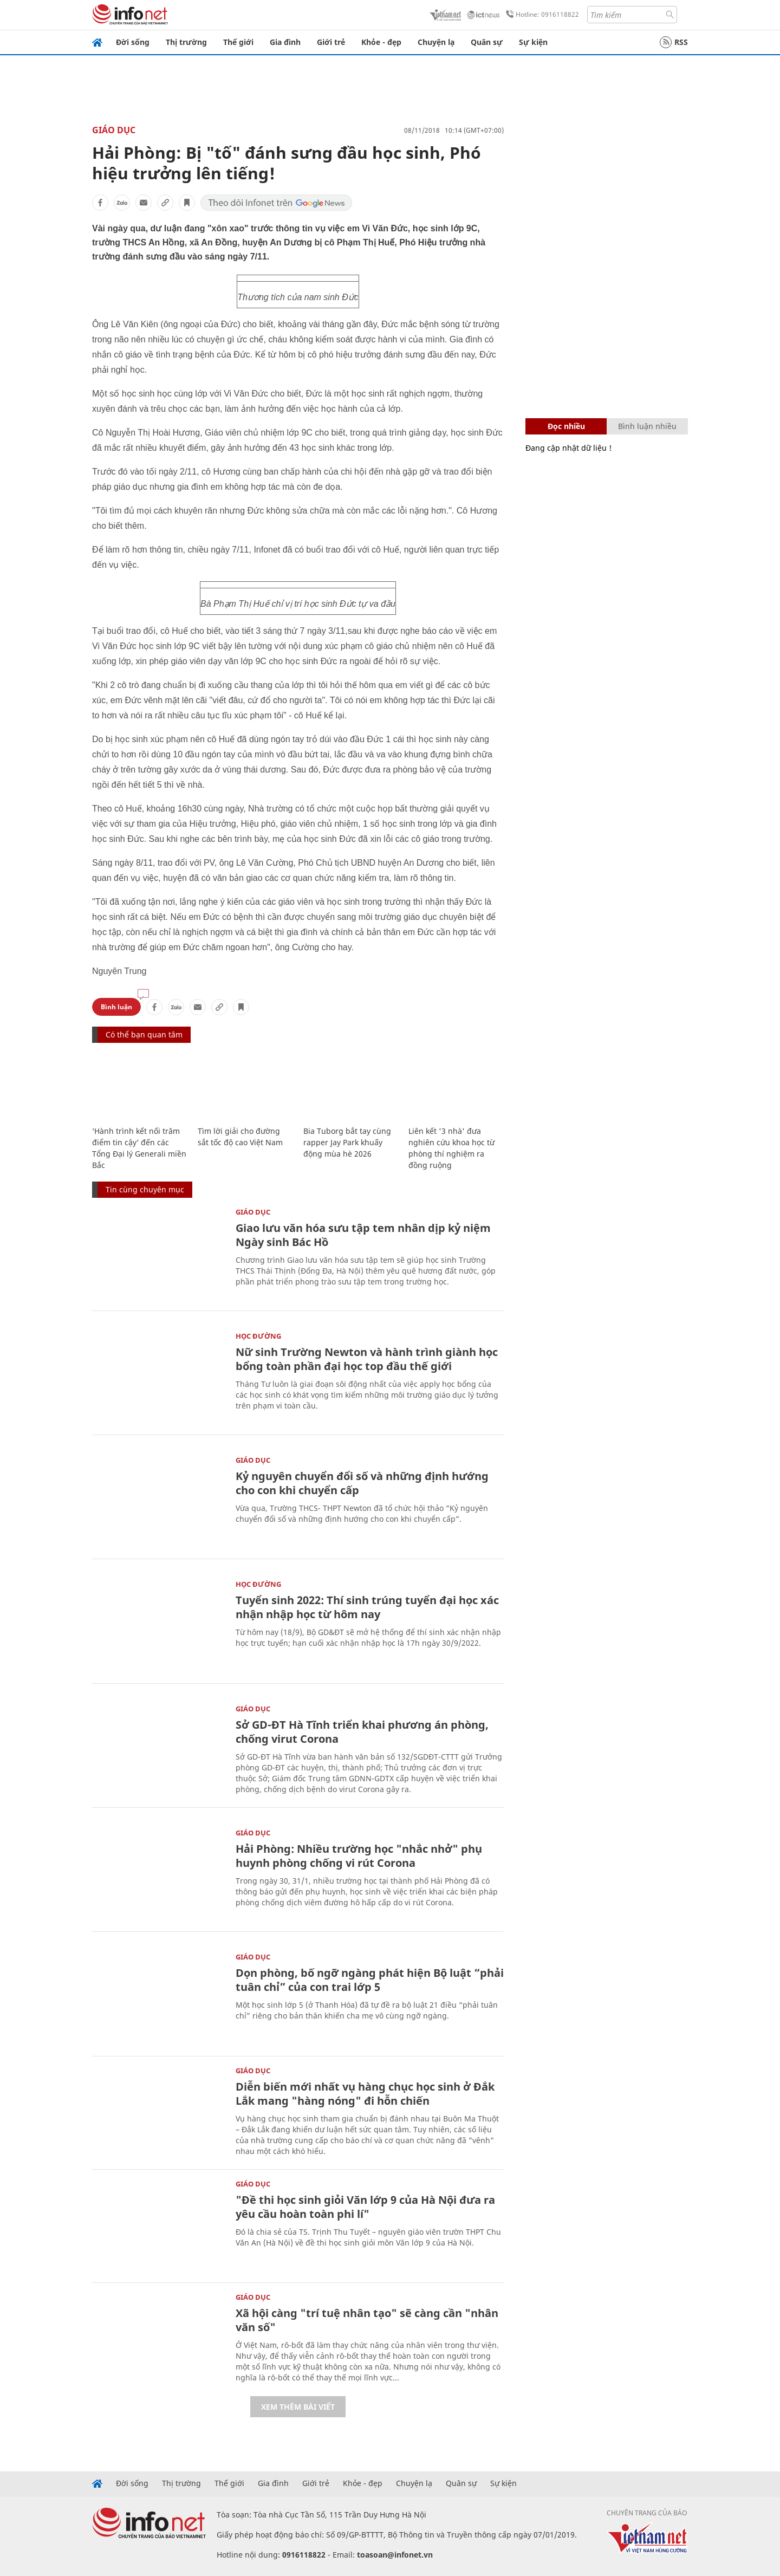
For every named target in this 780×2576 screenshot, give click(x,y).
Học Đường (258, 1336)
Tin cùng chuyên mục (145, 1189)
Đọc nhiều (566, 426)
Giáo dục (113, 130)
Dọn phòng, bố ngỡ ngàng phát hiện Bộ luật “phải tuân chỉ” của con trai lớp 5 (370, 1979)
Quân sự (487, 42)
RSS (674, 42)
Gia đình (285, 42)
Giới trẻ (331, 42)
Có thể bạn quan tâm (144, 1034)
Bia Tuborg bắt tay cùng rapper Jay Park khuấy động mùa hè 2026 (347, 1142)
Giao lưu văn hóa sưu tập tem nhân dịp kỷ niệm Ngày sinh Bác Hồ (363, 1235)
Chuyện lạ (436, 42)
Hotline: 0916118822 (540, 14)
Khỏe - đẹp (381, 42)
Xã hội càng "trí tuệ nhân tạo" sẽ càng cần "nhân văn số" (367, 2320)
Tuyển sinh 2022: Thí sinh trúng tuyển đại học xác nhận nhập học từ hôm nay (367, 1607)
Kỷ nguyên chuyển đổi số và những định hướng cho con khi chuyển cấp (362, 1483)
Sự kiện (533, 42)
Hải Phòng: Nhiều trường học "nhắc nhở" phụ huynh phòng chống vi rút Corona (359, 1855)
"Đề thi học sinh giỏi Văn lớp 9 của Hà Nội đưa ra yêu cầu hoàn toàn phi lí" (365, 2206)
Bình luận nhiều (647, 426)
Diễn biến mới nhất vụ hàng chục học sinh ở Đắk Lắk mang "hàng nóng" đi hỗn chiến (365, 2093)
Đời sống (133, 42)
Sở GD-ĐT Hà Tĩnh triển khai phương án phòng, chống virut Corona (362, 1731)
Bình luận (116, 1006)
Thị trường (186, 42)
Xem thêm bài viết (298, 2407)
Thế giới (238, 42)
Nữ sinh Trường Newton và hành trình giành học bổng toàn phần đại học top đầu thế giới (367, 1359)
